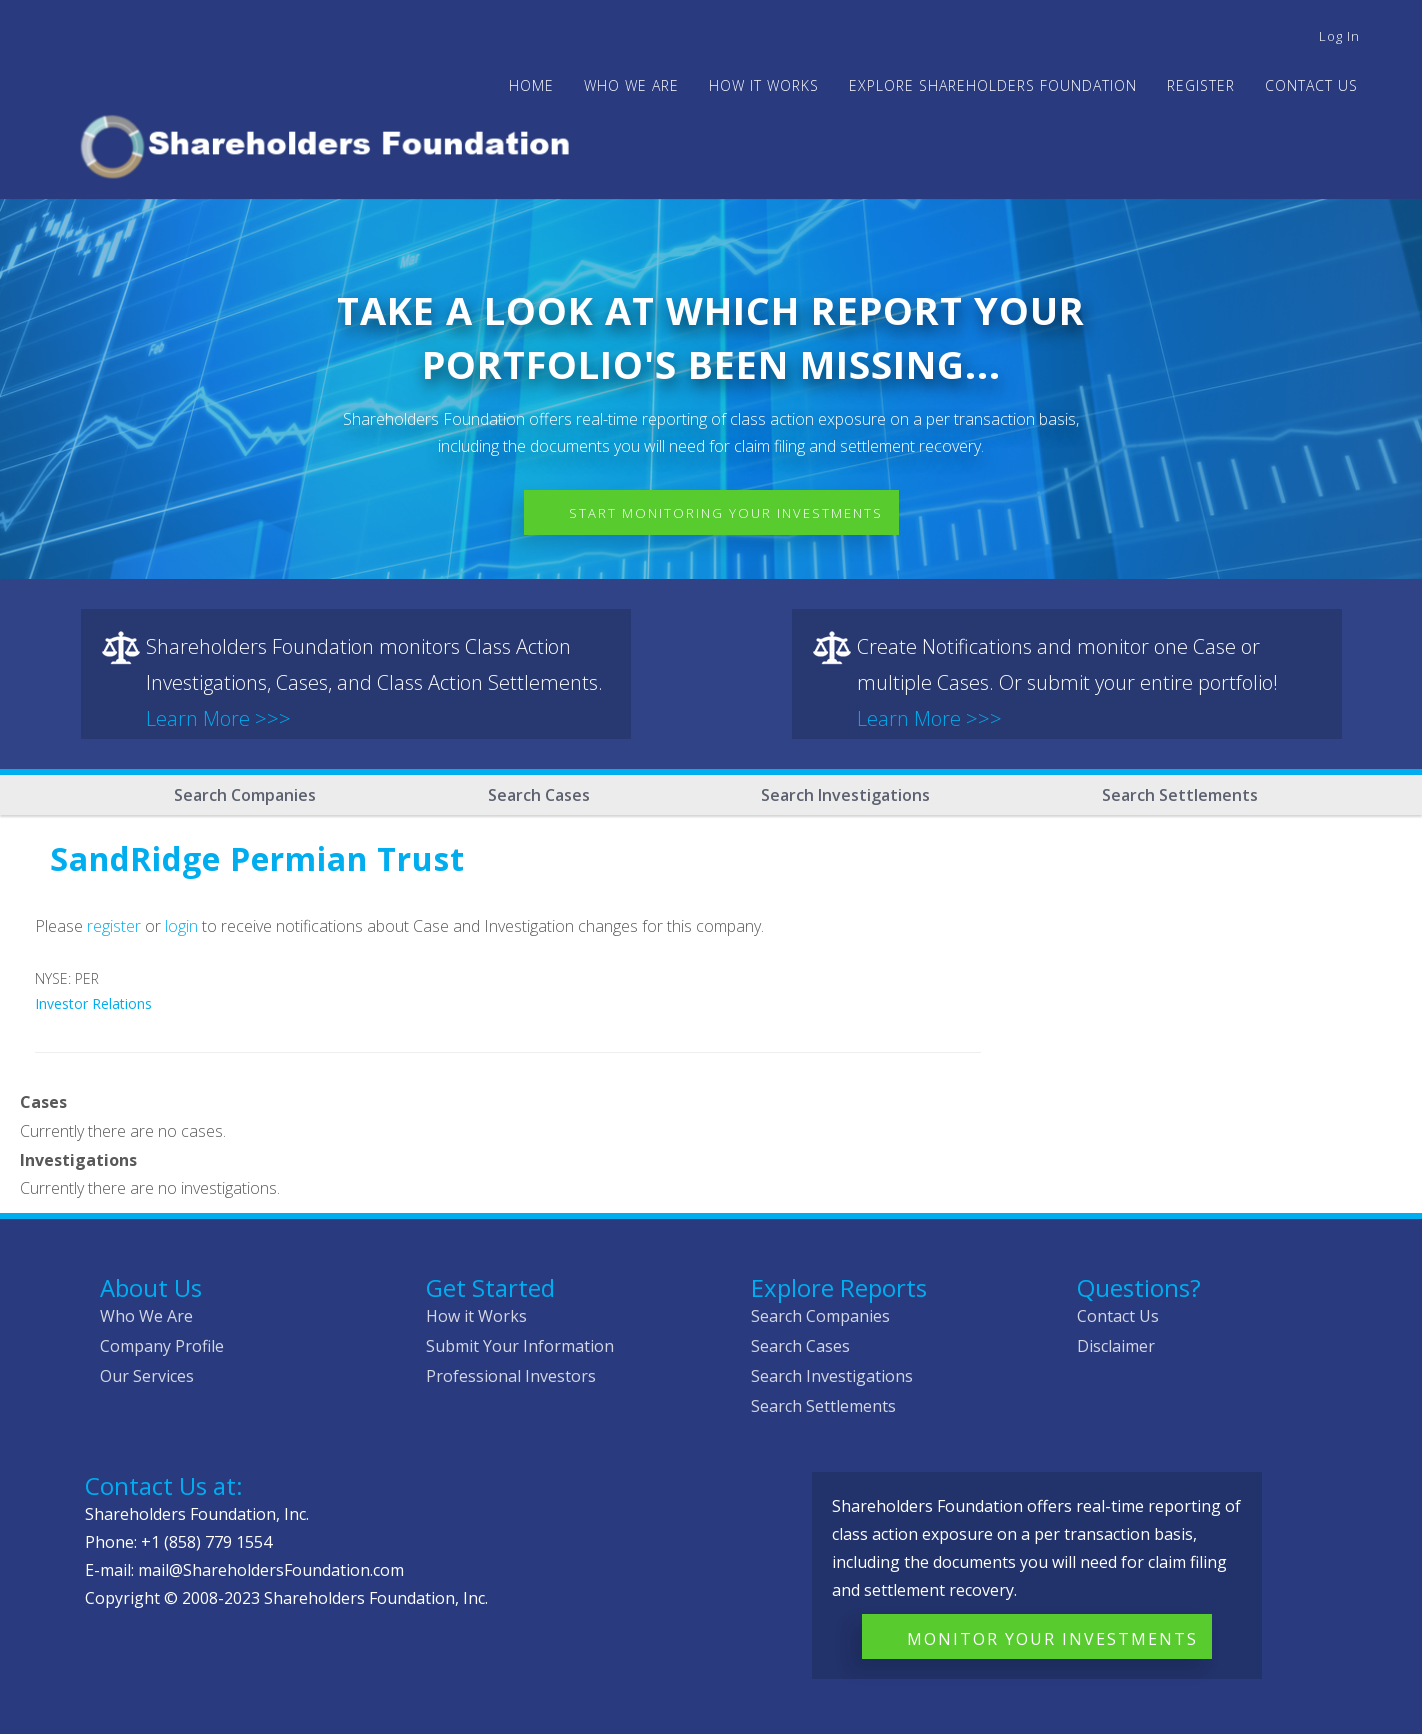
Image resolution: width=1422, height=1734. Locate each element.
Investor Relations (93, 1003)
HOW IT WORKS (764, 85)
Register (1201, 85)
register (114, 926)
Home (531, 85)
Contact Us (1311, 85)
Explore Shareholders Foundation (993, 85)
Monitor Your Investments (1052, 1639)
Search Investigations (845, 795)
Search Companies (245, 795)
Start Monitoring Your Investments (726, 513)
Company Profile (162, 1346)
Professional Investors (511, 1376)
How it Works (476, 1316)
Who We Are (146, 1316)
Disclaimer (1116, 1346)
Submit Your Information (520, 1346)
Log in (1339, 36)
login (181, 926)
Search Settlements (1180, 795)
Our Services (147, 1376)
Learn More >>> (218, 718)
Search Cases (539, 795)
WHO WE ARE (631, 85)
